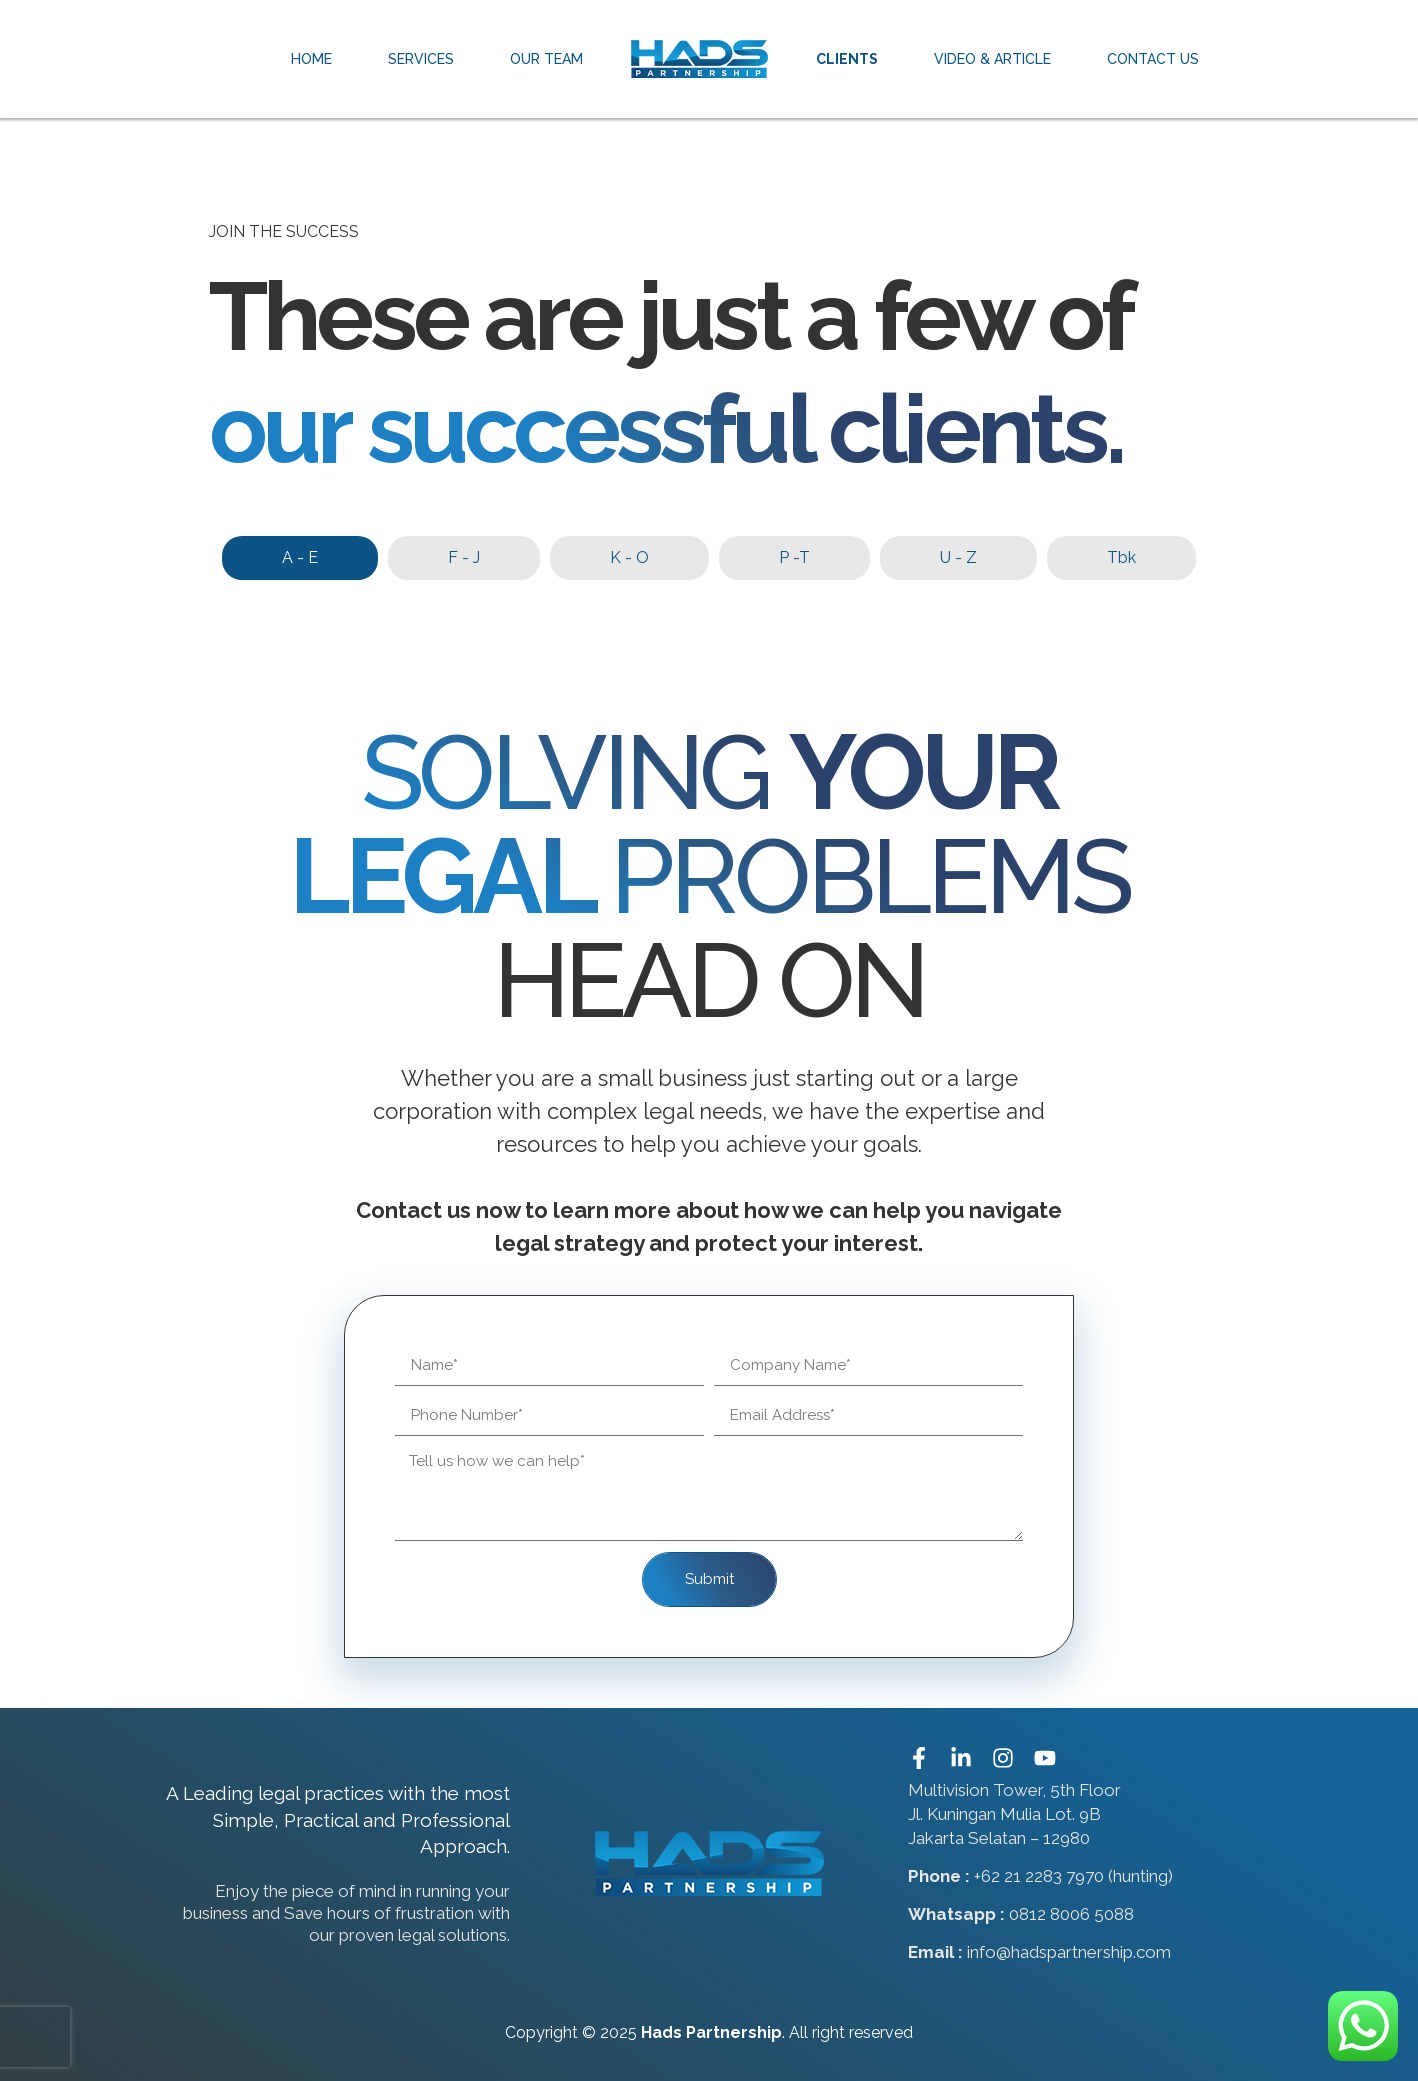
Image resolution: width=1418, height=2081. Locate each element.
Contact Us (1153, 59)
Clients (847, 59)
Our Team (546, 59)
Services (421, 59)
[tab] (300, 558)
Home (311, 59)
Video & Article (992, 59)
